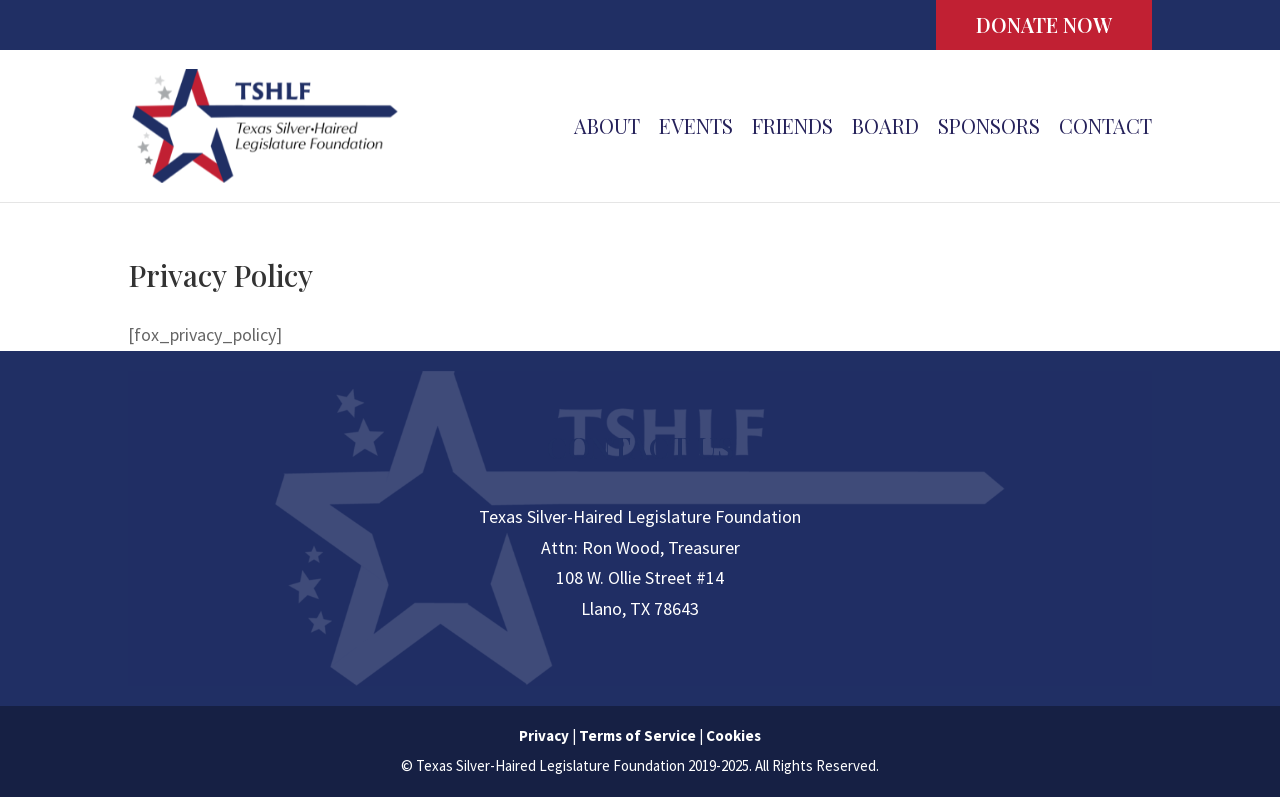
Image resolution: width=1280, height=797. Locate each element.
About (607, 129)
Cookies (733, 735)
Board (885, 129)
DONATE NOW (1044, 24)
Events (696, 129)
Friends (792, 129)
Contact (1105, 129)
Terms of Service (637, 735)
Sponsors (989, 129)
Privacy (544, 735)
